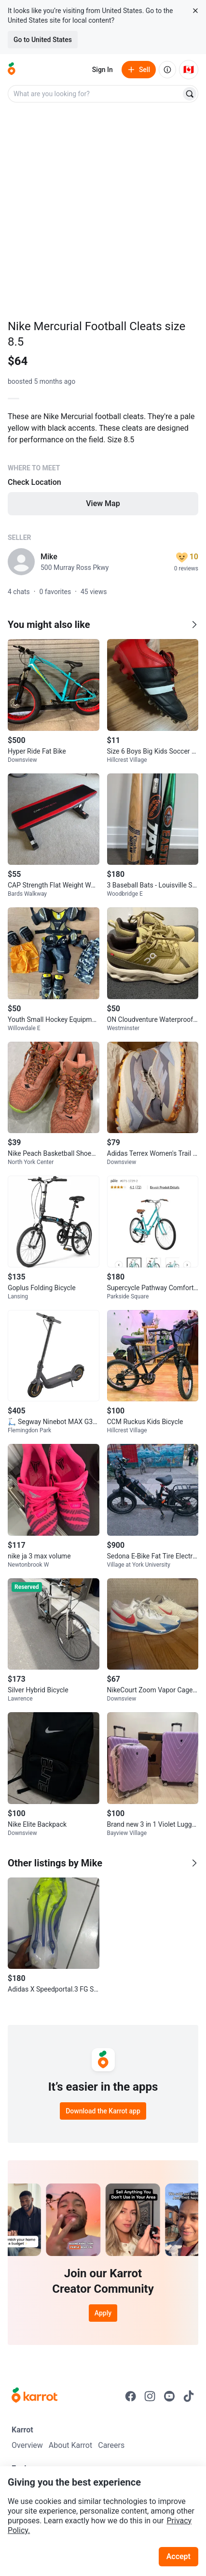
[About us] (167, 69)
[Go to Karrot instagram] (150, 2396)
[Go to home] (11, 69)
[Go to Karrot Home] (34, 2396)
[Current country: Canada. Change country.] (188, 69)
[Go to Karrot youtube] (169, 2396)
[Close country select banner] (195, 10)
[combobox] (95, 93)
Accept (178, 2556)
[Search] (189, 94)
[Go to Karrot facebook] (131, 2396)
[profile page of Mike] (21, 561)
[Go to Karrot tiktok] (188, 2396)
